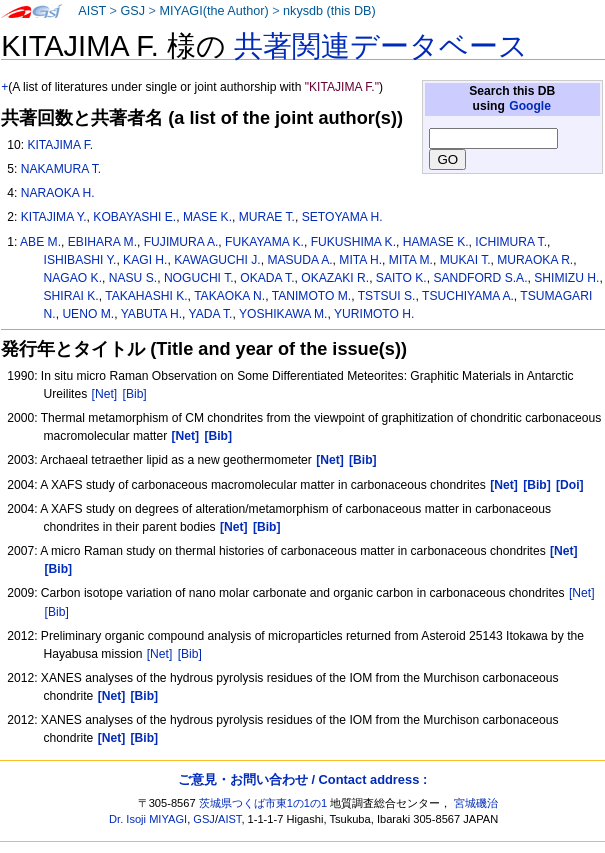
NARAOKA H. (58, 193)
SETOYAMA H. (342, 217)
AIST (92, 11)
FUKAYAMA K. (264, 242)
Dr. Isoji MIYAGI (148, 819)
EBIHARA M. (102, 242)
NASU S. (133, 278)
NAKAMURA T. (61, 169)
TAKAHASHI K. (146, 296)
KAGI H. (145, 260)
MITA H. (360, 260)
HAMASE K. (436, 242)
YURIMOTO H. (374, 314)
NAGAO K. (73, 278)
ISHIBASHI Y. (80, 260)
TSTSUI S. (387, 296)
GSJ (132, 11)
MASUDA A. (299, 260)
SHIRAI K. (71, 296)
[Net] (105, 394)
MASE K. (207, 217)
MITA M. (411, 260)
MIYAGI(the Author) (213, 11)
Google (530, 106)
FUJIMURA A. (181, 242)
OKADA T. (267, 278)
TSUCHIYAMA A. (468, 296)
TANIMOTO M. (312, 296)
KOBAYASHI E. (134, 217)
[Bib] (135, 394)
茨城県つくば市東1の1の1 (263, 803)
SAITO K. (401, 278)
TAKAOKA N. (229, 296)
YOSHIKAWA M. (283, 314)
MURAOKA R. (535, 260)
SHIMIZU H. (566, 278)
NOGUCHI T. (199, 278)
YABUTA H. (151, 314)
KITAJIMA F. (60, 145)
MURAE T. (267, 217)
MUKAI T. (465, 260)
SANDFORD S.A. (480, 278)
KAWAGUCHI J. (217, 260)
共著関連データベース (381, 46)
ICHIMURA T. (511, 242)
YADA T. (211, 314)
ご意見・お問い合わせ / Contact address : (302, 779)
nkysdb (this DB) (329, 11)
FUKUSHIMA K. (353, 242)
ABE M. (40, 242)
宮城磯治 (476, 803)
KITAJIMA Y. (54, 217)
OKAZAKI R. (335, 278)
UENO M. (88, 314)
